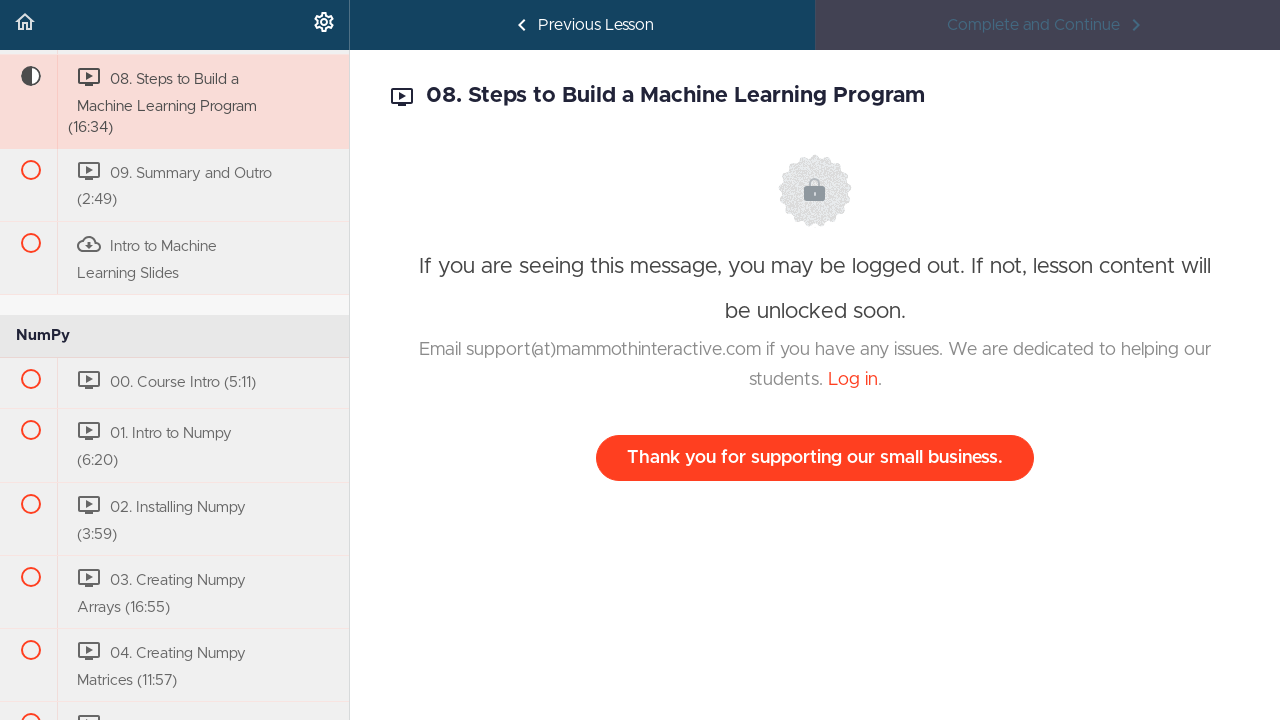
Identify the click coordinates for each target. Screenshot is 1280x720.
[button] (25, 25)
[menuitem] (324, 25)
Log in (853, 380)
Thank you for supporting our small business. (815, 458)
